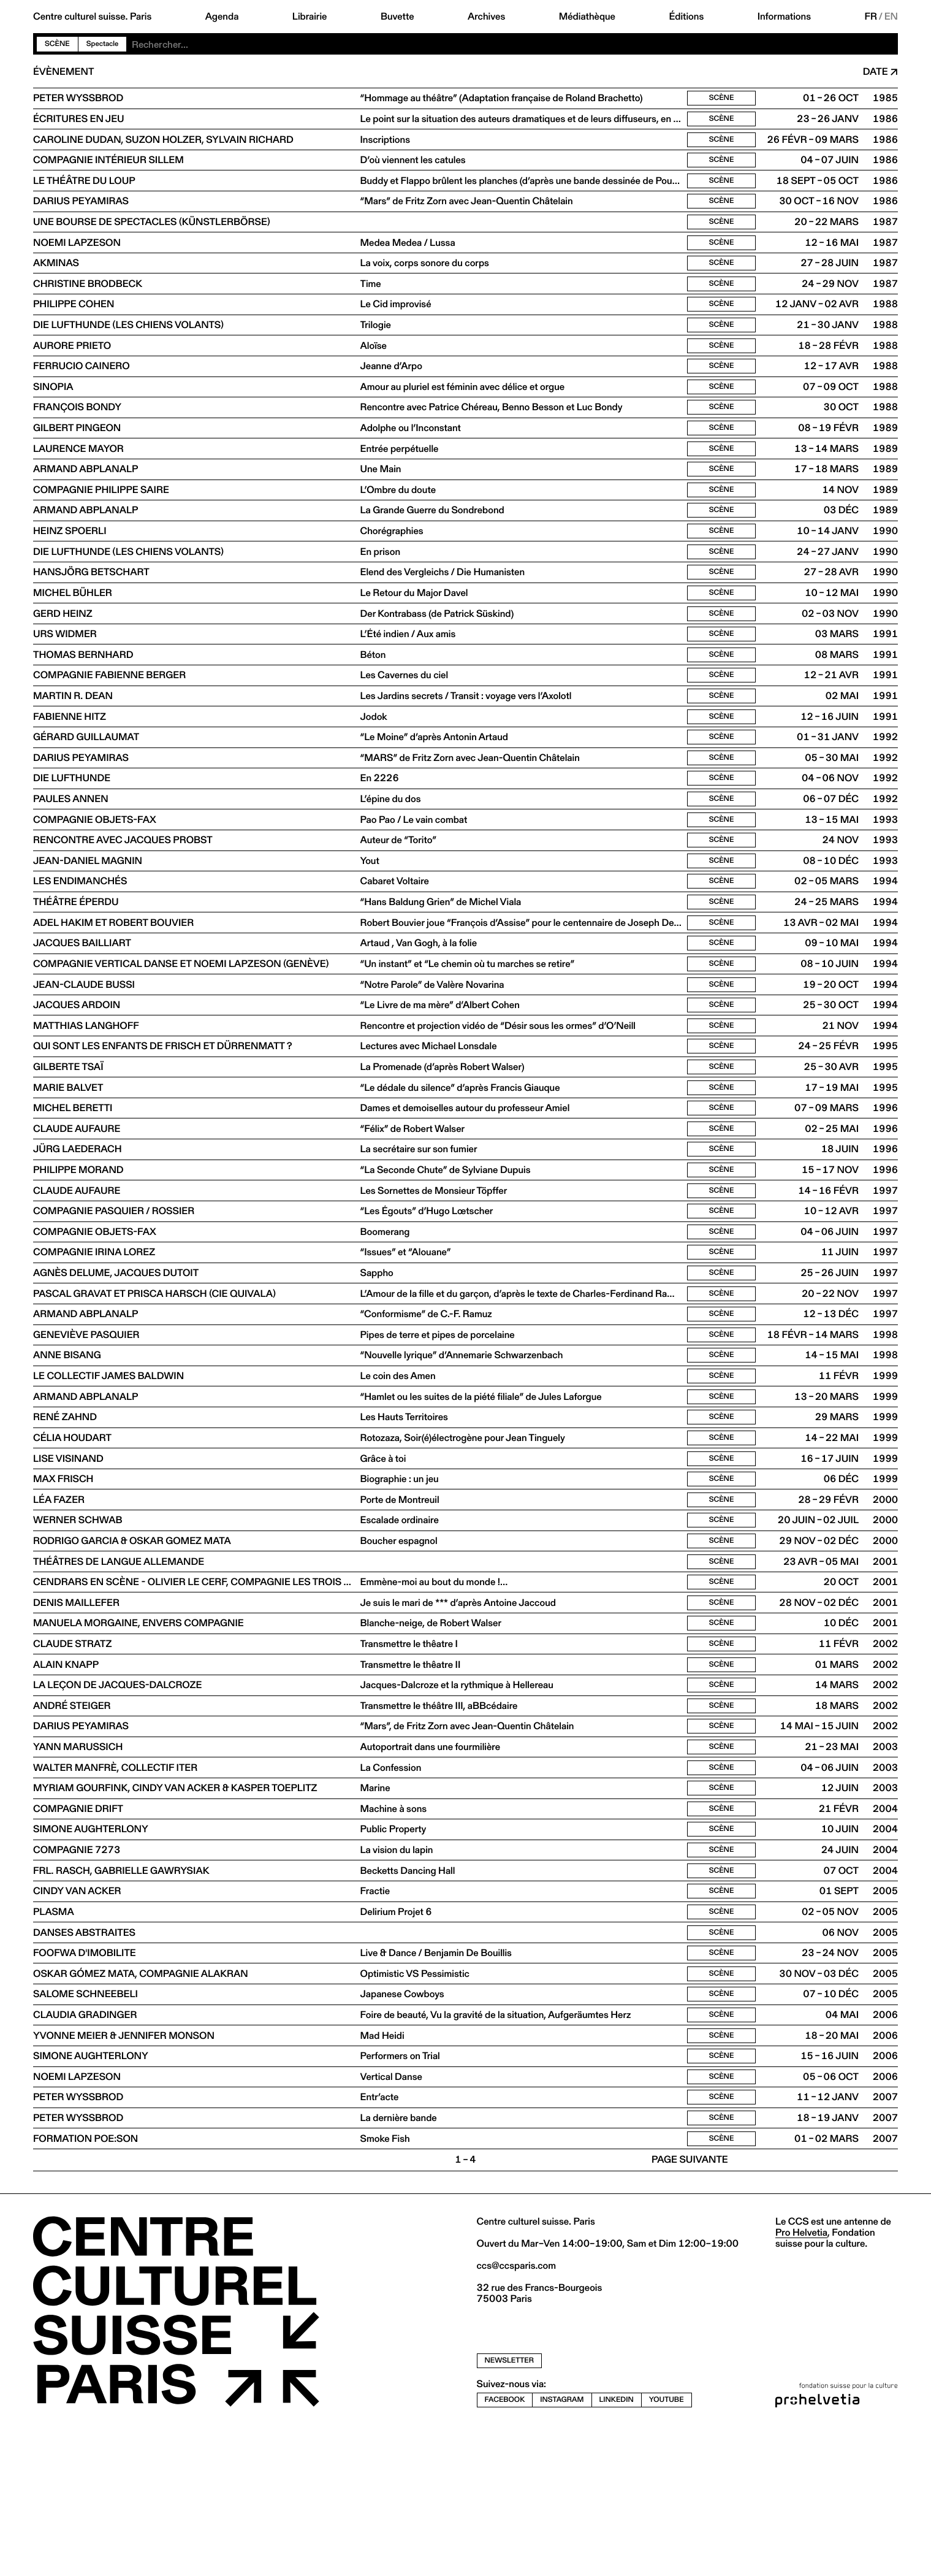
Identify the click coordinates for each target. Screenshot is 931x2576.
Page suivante (690, 2306)
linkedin (616, 2546)
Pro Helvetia (801, 2379)
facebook (505, 2546)
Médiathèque (587, 16)
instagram (561, 2546)
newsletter (509, 2507)
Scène (57, 44)
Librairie (309, 16)
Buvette (397, 16)
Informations (784, 16)
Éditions (686, 16)
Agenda (222, 16)
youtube (666, 2546)
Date (875, 71)
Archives (486, 16)
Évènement (63, 71)
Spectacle (102, 44)
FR (870, 16)
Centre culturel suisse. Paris (92, 16)
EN (891, 16)
